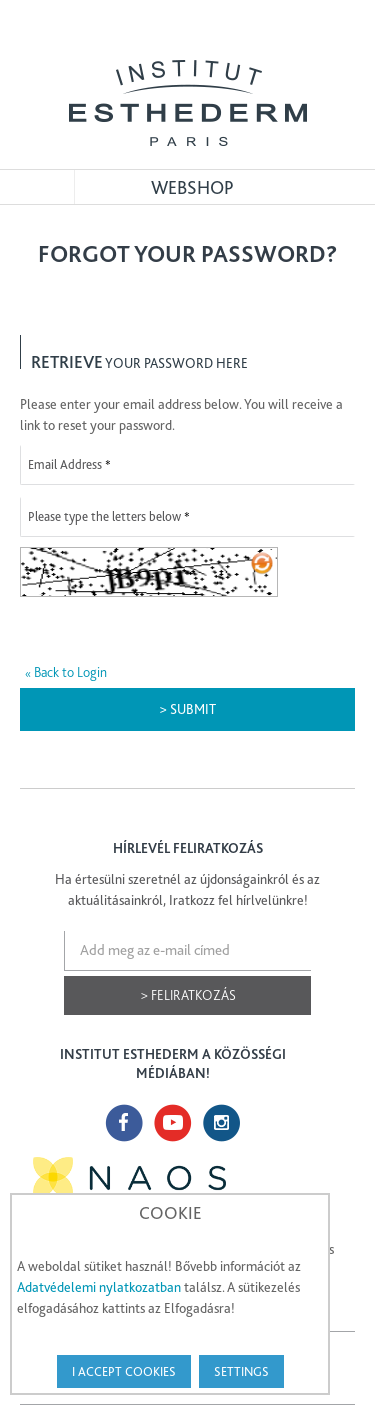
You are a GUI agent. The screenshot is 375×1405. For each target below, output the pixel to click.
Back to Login (66, 672)
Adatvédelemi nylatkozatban (99, 1287)
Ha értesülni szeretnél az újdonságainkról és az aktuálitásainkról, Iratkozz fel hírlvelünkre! (187, 889)
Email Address (65, 464)
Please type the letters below (104, 516)
